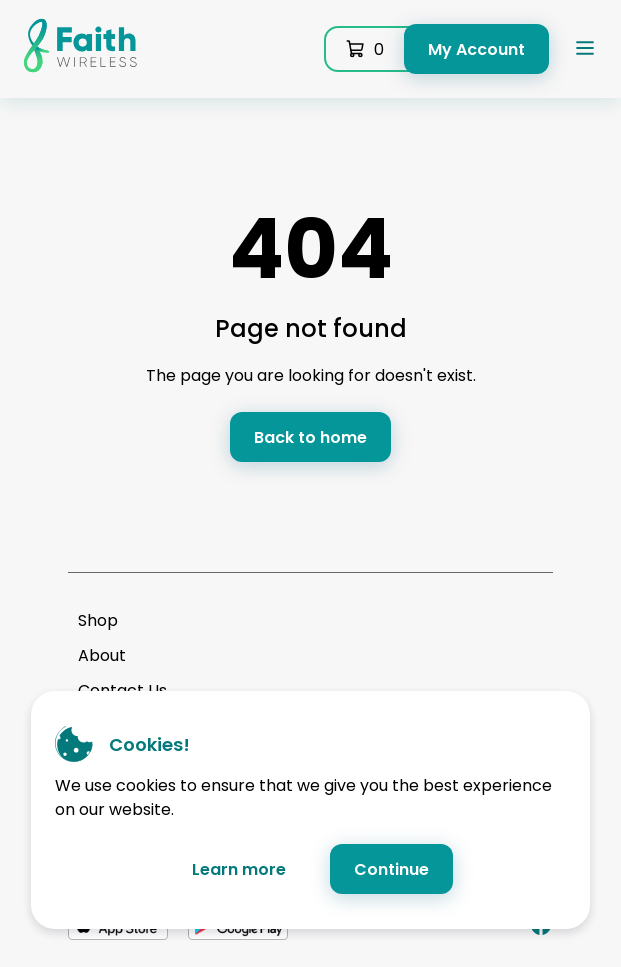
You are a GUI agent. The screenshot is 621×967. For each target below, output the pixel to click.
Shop (98, 620)
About (102, 655)
